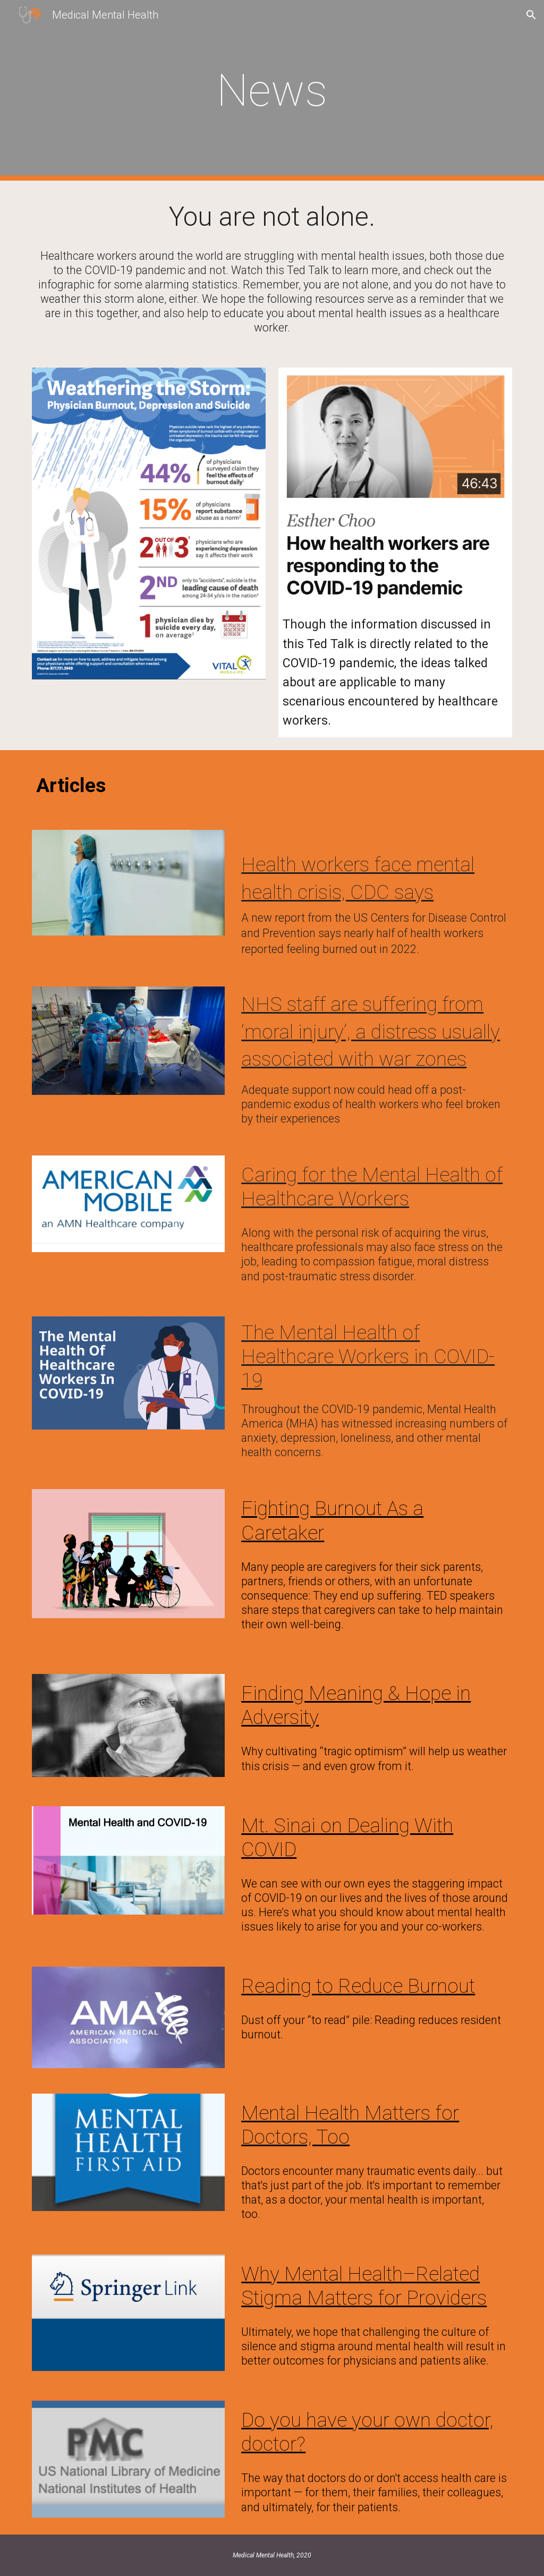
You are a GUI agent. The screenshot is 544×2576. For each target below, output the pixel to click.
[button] (531, 15)
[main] (272, 90)
